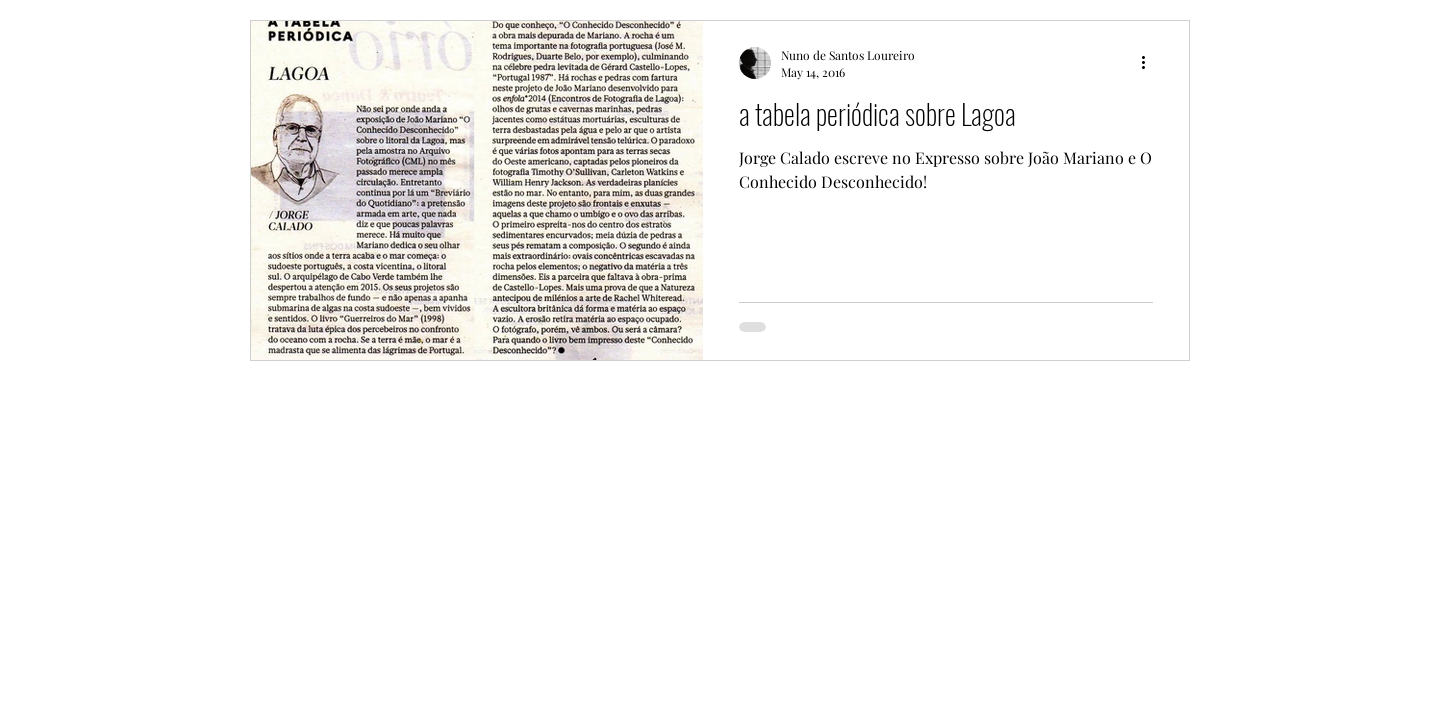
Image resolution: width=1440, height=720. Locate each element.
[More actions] (1150, 63)
